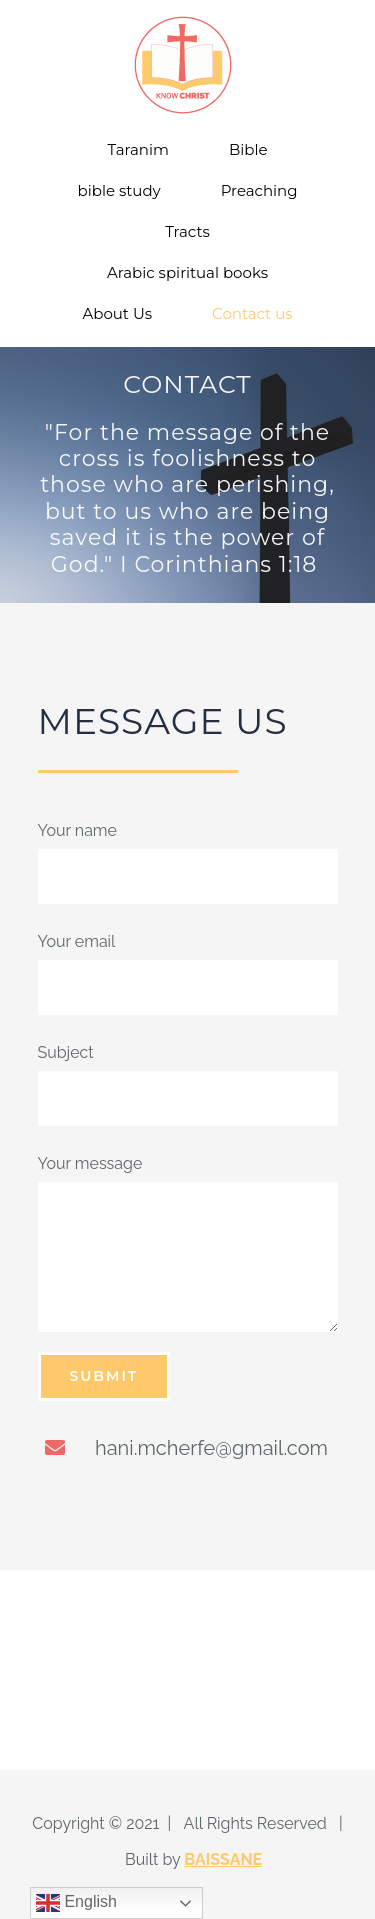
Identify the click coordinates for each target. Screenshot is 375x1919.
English (76, 1903)
